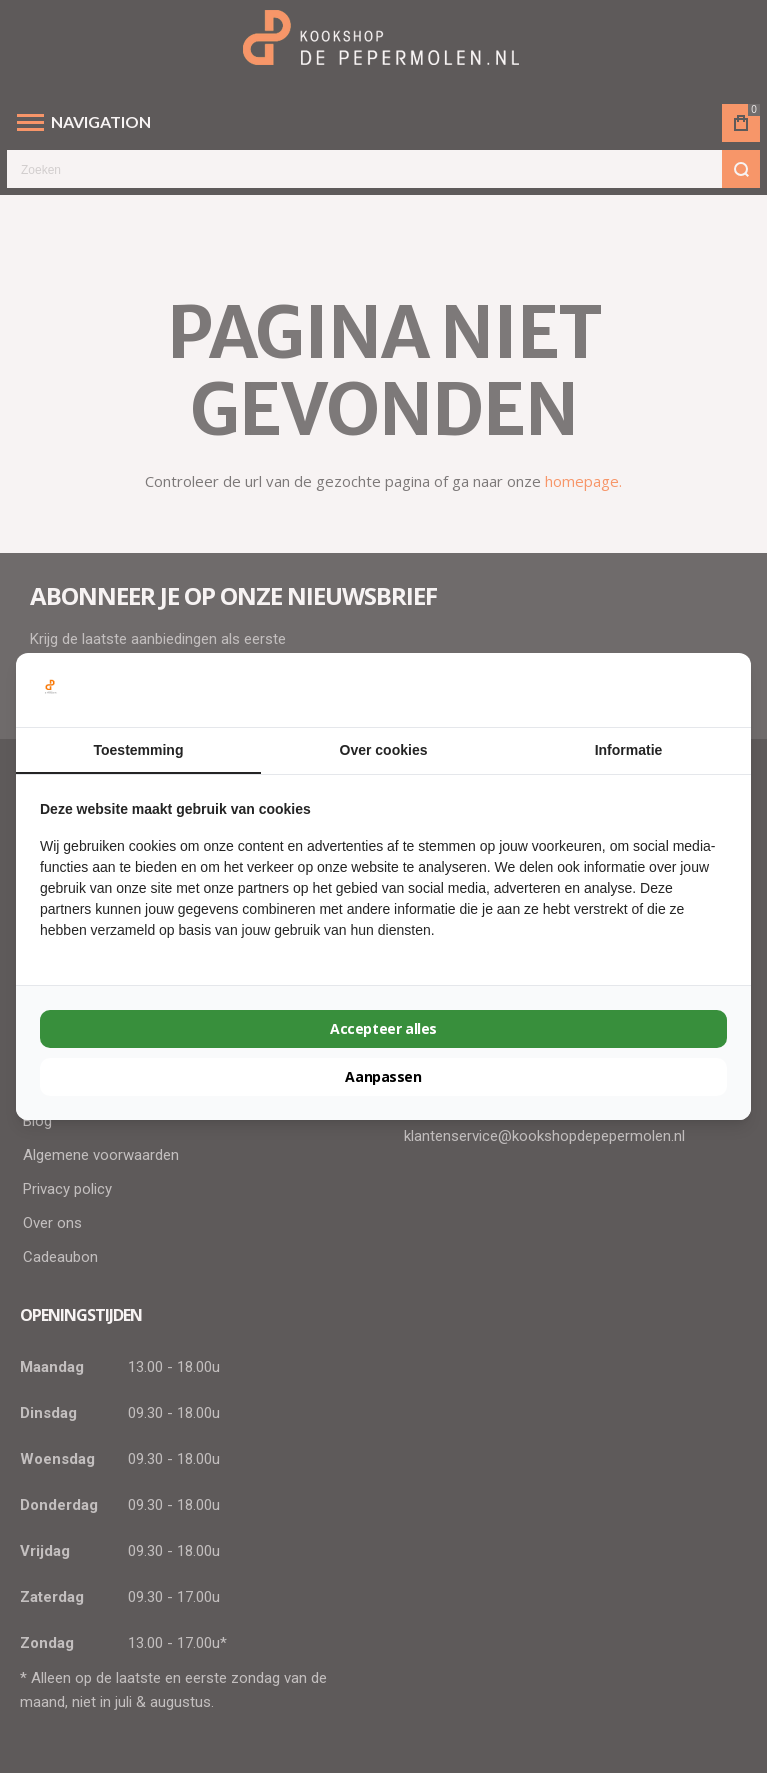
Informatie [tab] (629, 750)
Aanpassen (383, 1076)
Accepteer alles (383, 1028)
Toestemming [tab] (139, 750)
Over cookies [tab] (384, 750)
